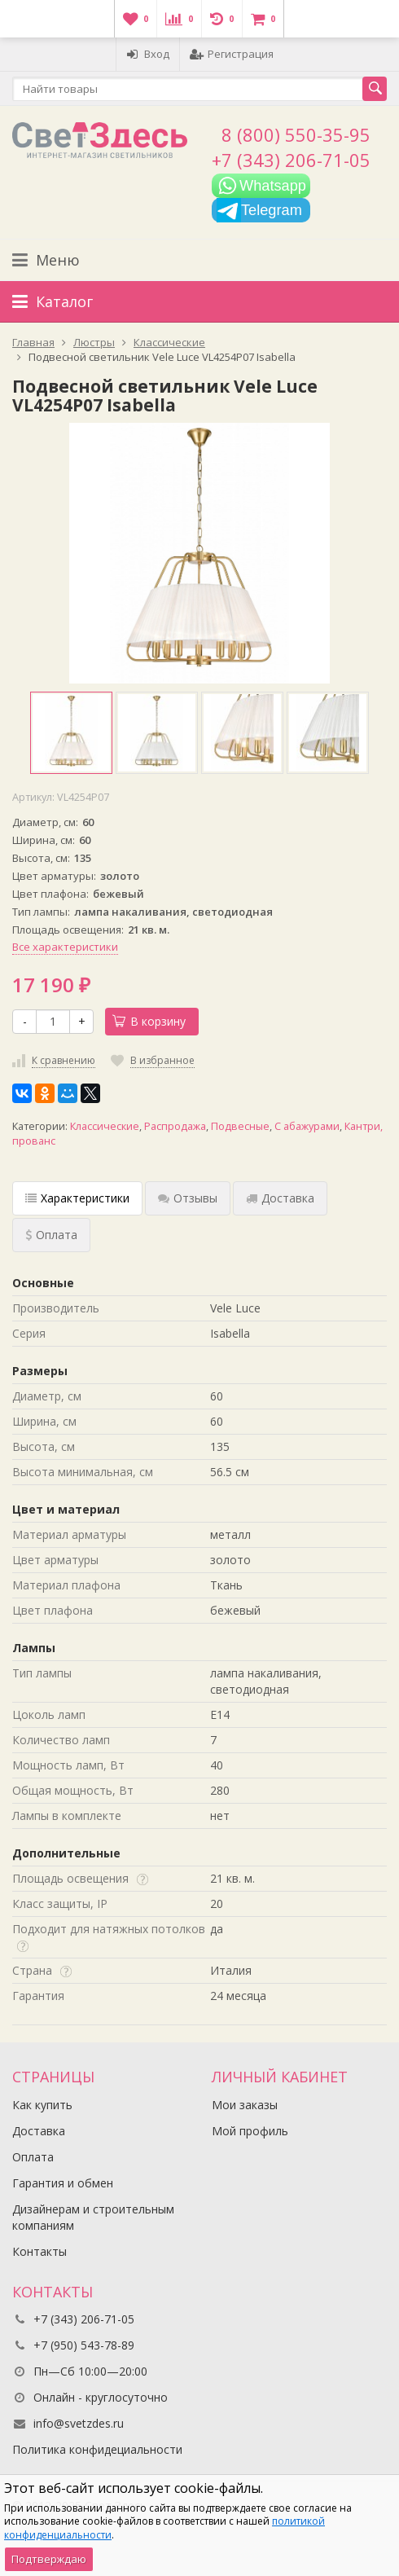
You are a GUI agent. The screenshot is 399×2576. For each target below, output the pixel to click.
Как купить (42, 2104)
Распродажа (175, 1126)
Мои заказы (245, 2104)
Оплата (33, 2157)
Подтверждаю (48, 2559)
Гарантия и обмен (62, 2183)
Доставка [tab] (280, 1198)
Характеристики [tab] (77, 1198)
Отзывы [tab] (187, 1198)
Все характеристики (65, 946)
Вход (147, 53)
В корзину (149, 1021)
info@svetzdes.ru (78, 2423)
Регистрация (232, 53)
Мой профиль (250, 2131)
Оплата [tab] (51, 1234)
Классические (104, 1126)
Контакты (39, 2251)
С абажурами (307, 1126)
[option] (71, 733)
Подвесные (240, 1126)
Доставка (38, 2131)
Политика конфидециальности (97, 2449)
